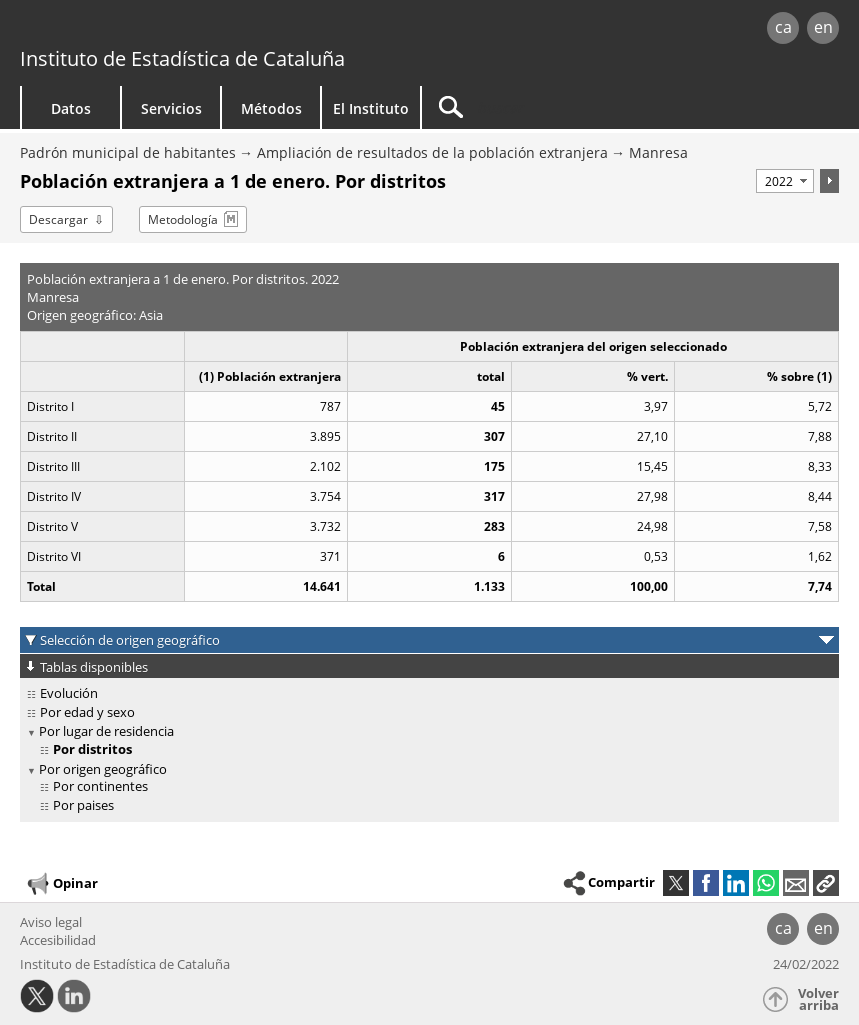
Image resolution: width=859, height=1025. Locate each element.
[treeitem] (426, 693)
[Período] (785, 181)
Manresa (658, 152)
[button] (826, 883)
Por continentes (100, 786)
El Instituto (371, 108)
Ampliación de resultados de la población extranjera (432, 152)
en (823, 27)
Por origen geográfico (103, 769)
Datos (71, 108)
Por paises (83, 805)
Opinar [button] (61, 884)
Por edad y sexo (87, 712)
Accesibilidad (58, 940)
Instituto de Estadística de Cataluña (182, 58)
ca (783, 27)
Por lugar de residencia (106, 731)
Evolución (69, 693)
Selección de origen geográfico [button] (130, 640)
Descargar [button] (58, 219)
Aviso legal (51, 922)
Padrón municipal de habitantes (128, 152)
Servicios (171, 108)
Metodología (183, 219)
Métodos (271, 108)
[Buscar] (547, 107)
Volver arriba (818, 999)
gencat (184, 29)
